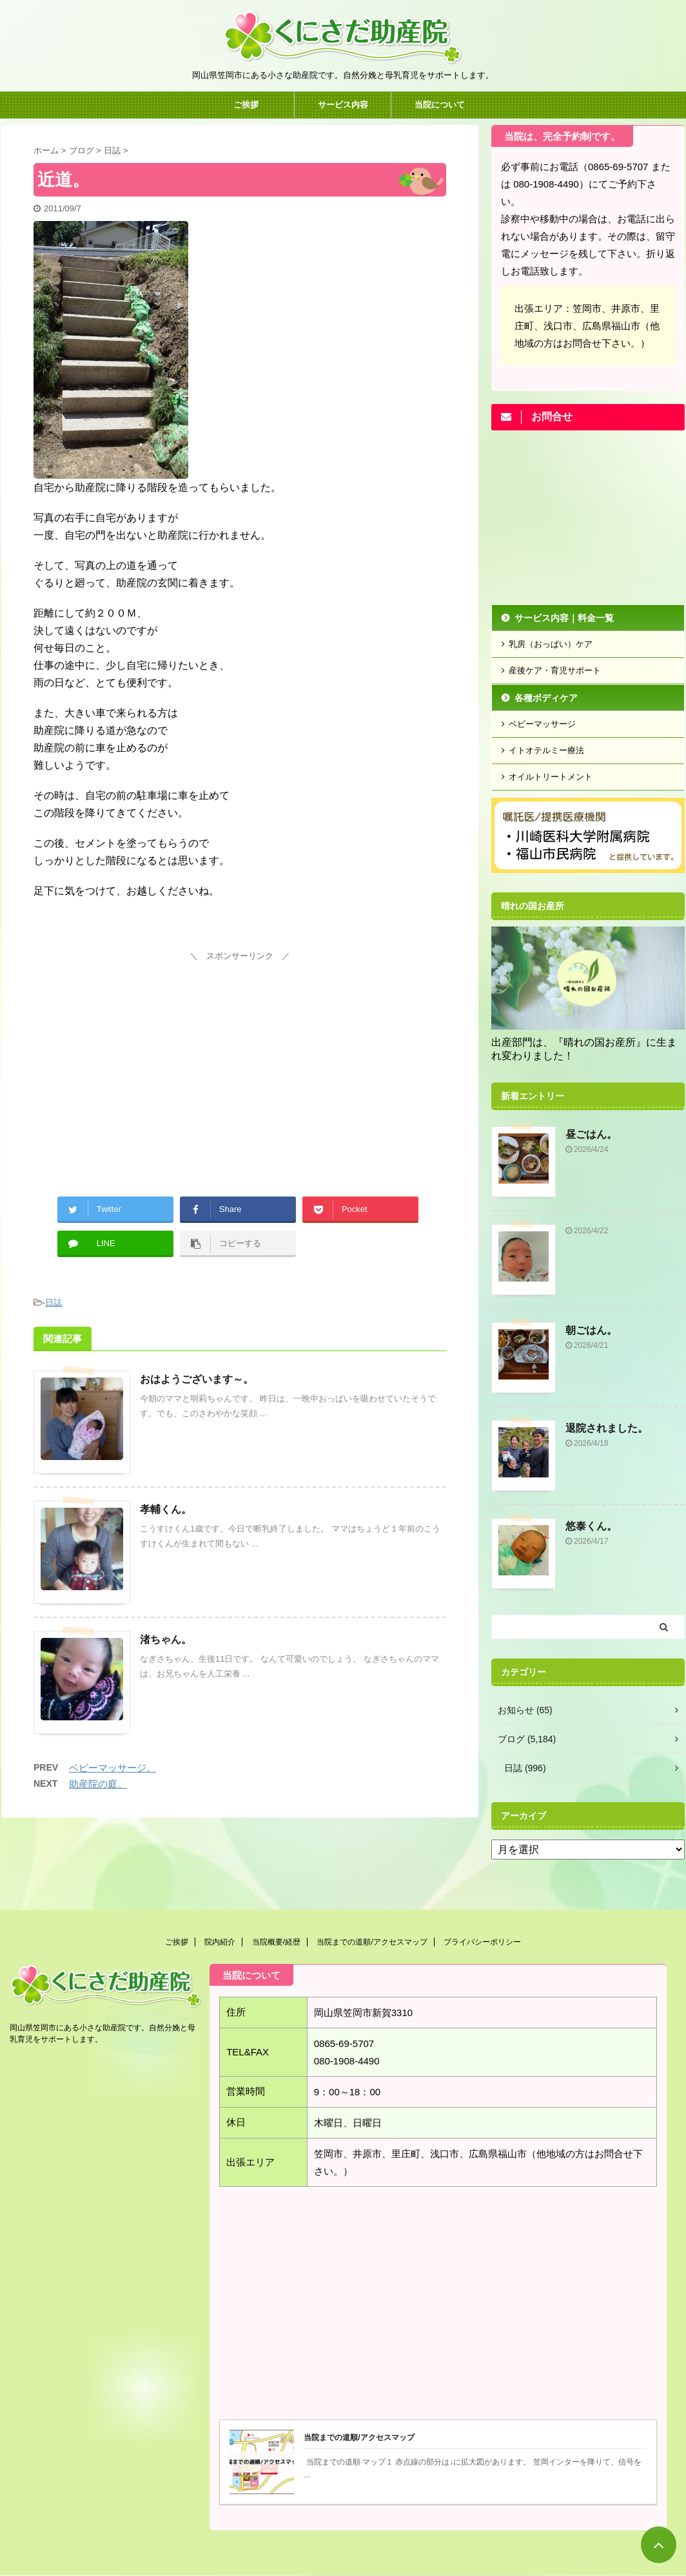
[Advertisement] (240, 1055)
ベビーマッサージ (542, 724)
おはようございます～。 (196, 1379)
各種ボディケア (546, 698)
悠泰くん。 (591, 1526)
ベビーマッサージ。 (112, 1767)
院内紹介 (219, 1941)
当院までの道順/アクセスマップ (372, 1941)
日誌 (53, 1302)
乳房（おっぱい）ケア (551, 644)
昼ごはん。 (591, 1134)
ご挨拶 (246, 105)
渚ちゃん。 (165, 1639)
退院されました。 (606, 1428)
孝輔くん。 (165, 1509)
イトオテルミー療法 (546, 750)
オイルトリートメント (551, 777)
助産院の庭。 (98, 1783)
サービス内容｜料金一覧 (564, 618)
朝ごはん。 (591, 1330)
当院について (440, 105)
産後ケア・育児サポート (555, 670)
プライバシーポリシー (482, 1941)
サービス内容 (343, 105)
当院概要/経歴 (276, 1941)
